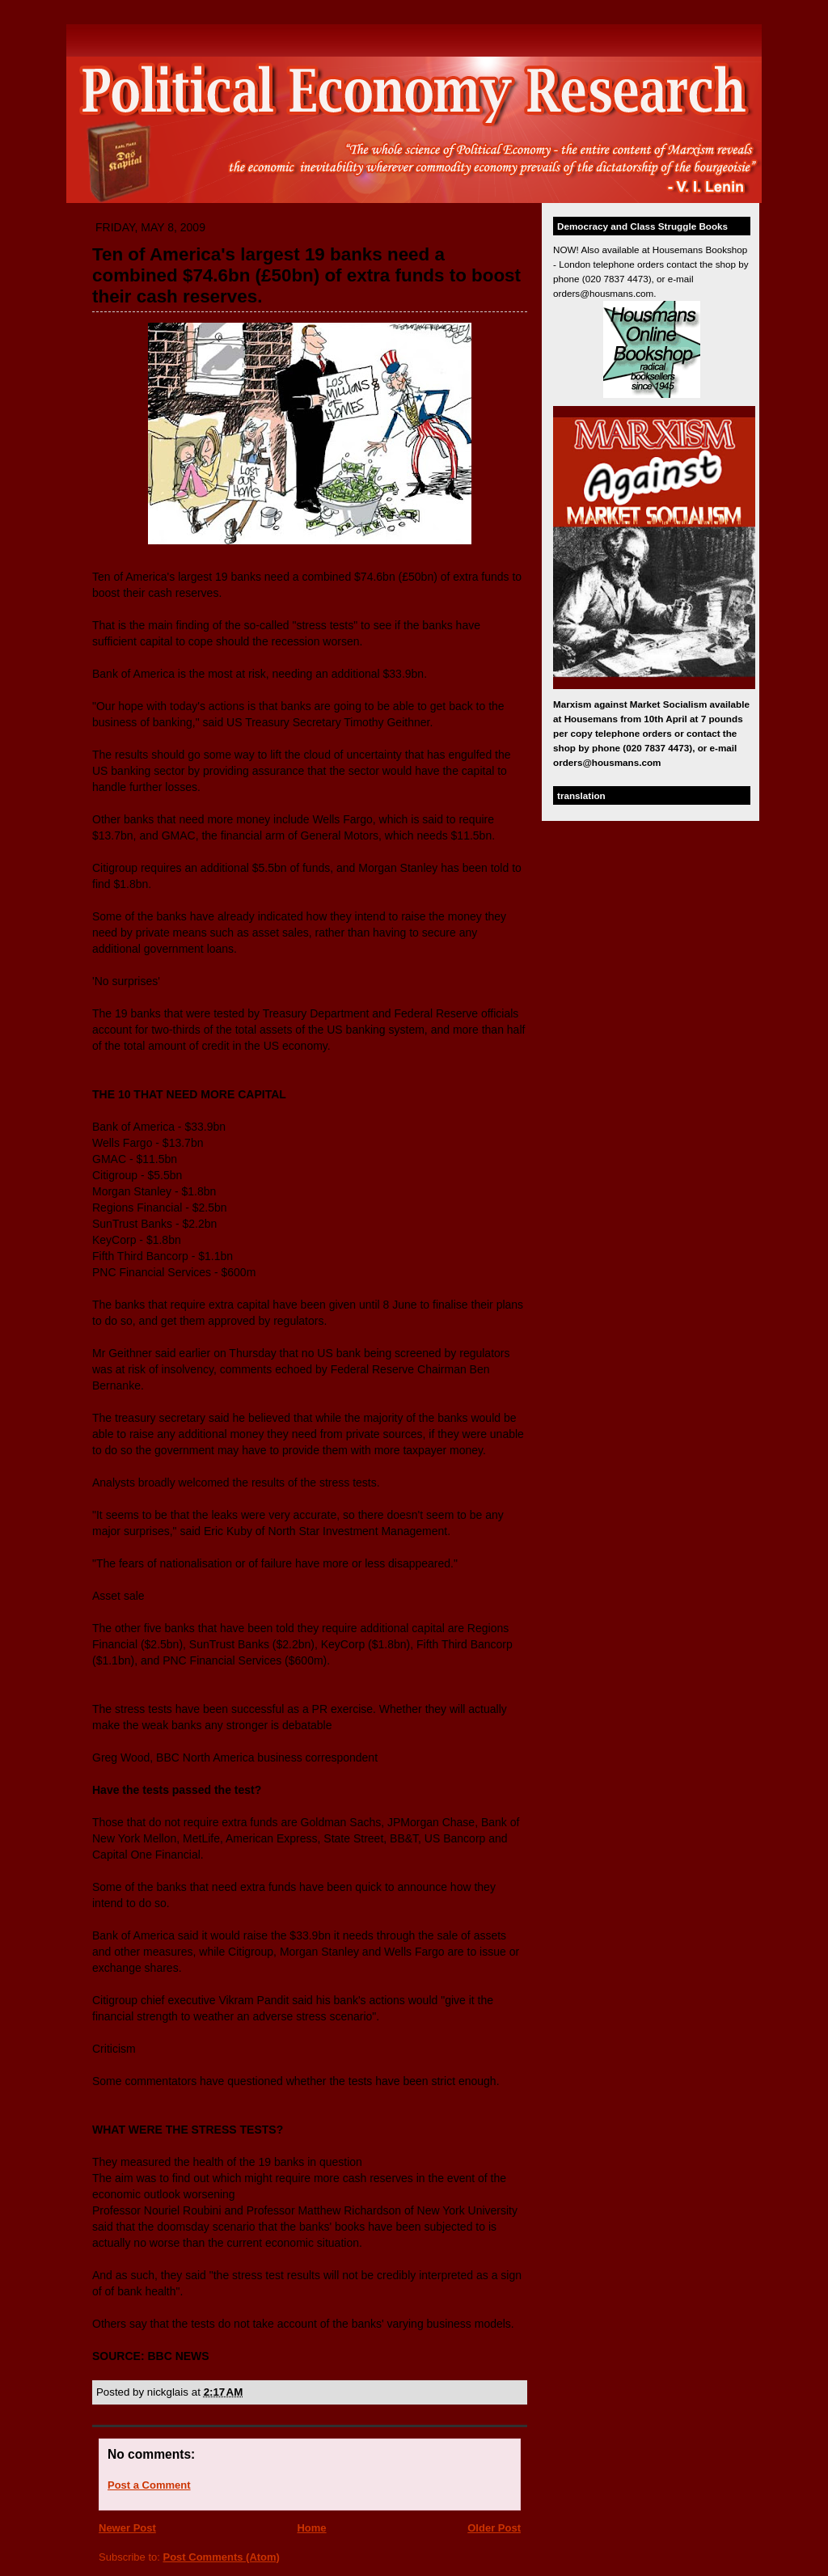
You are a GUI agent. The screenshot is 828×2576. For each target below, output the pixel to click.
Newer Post (127, 2528)
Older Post (494, 2528)
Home (311, 2528)
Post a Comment (149, 2485)
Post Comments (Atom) (221, 2557)
